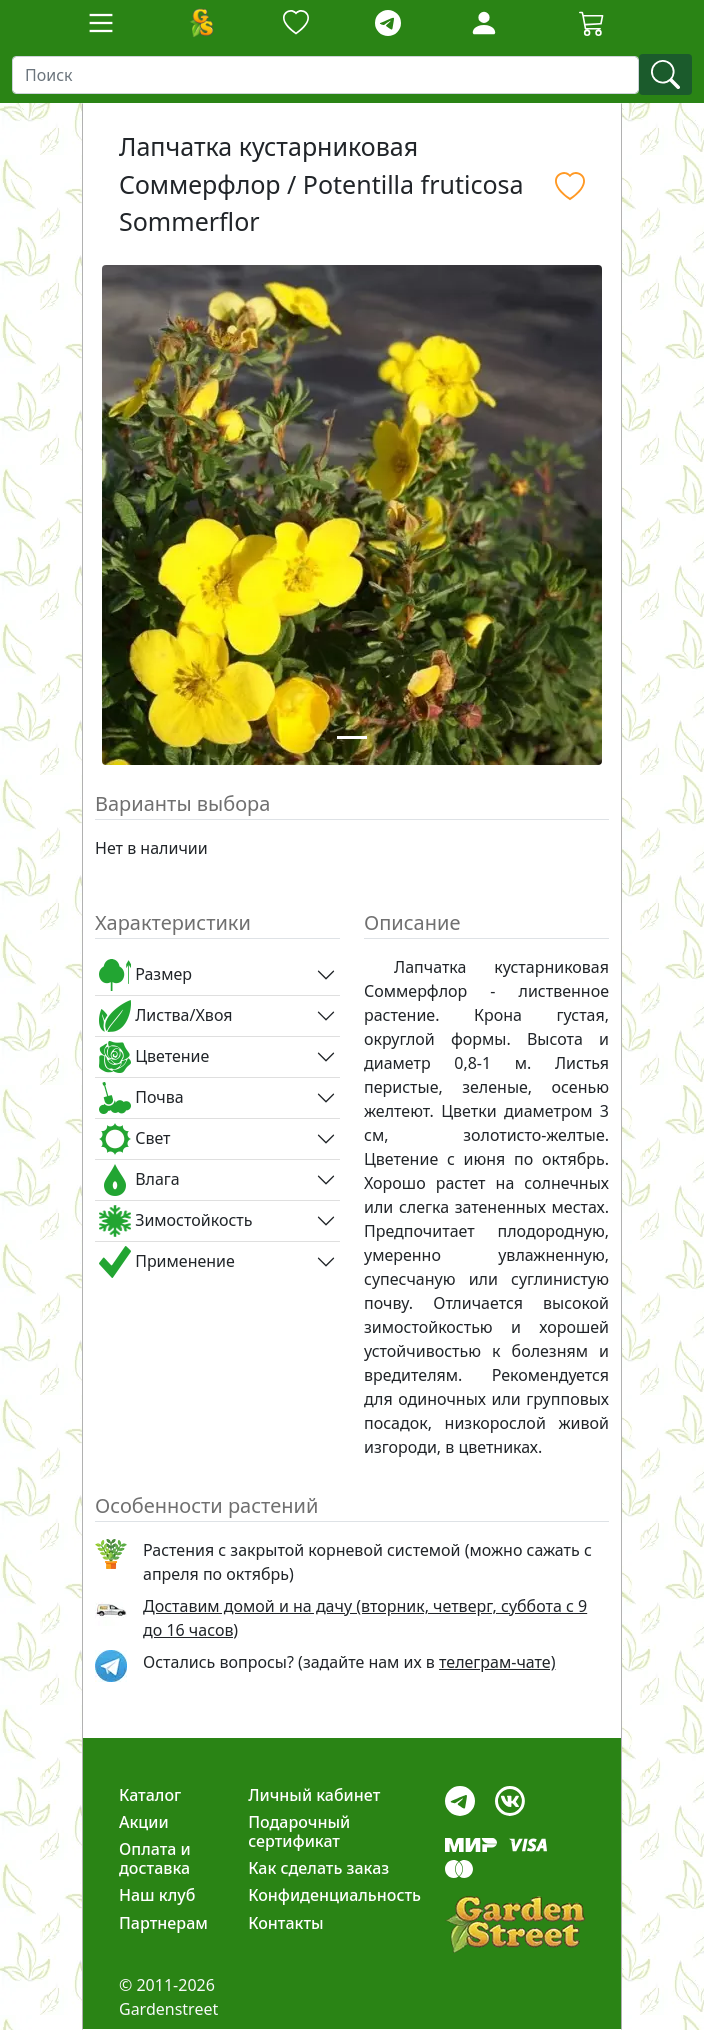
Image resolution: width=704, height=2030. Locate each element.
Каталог (150, 1795)
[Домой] (201, 23)
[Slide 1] (352, 737)
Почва (141, 1098)
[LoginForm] (484, 21)
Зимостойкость (175, 1221)
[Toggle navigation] (101, 23)
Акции (144, 1822)
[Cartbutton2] (592, 22)
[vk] (510, 1795)
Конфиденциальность (334, 1895)
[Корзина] (592, 23)
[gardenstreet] (515, 1924)
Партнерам (163, 1923)
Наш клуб (157, 1895)
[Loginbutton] (484, 23)
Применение (167, 1262)
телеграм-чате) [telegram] (497, 1662)
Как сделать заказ (318, 1868)
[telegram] (388, 23)
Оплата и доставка (155, 1858)
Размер (145, 975)
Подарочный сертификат (299, 1831)
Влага (139, 1180)
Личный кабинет (314, 1795)
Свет (135, 1139)
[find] (665, 74)
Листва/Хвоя (165, 1016)
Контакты (286, 1923)
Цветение (154, 1057)
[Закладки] (296, 23)
